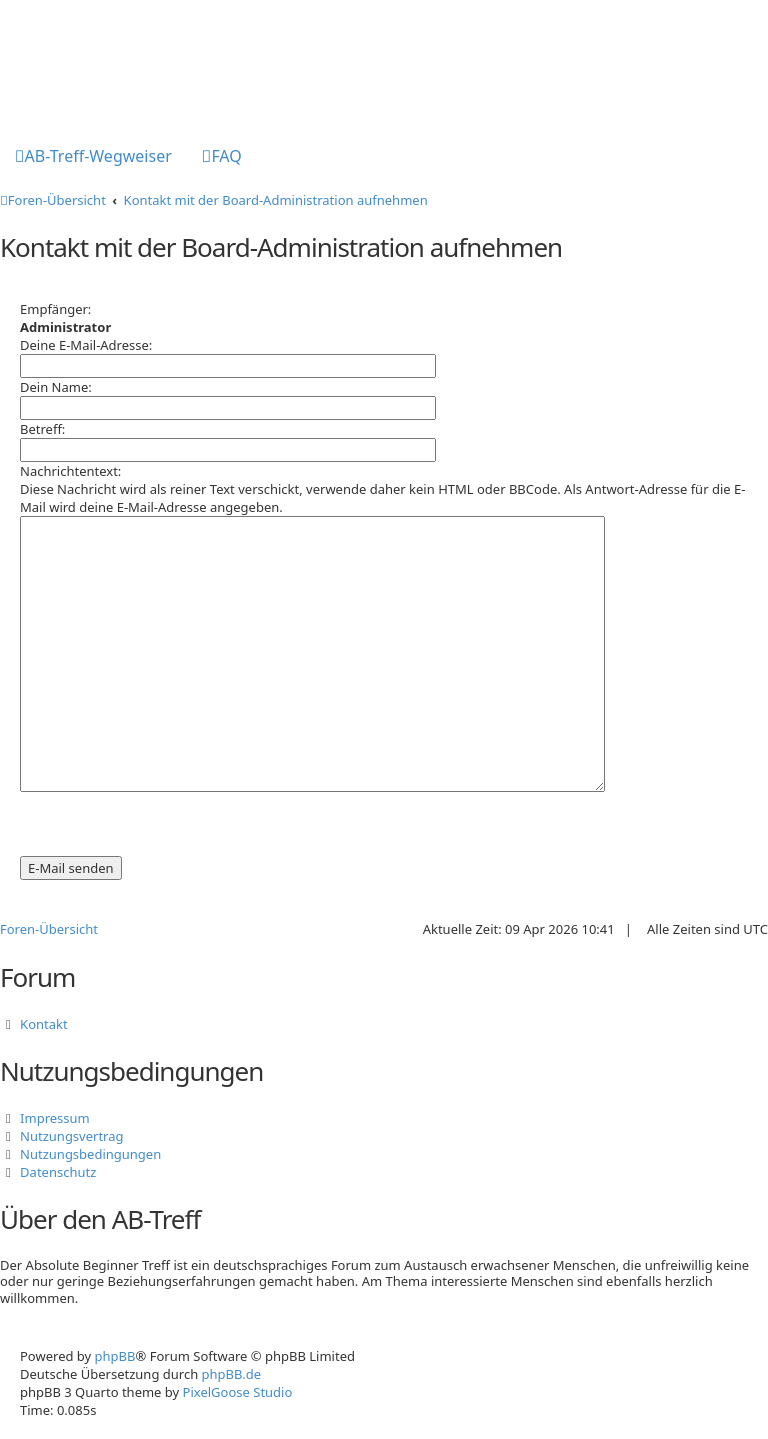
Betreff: (42, 429)
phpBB (115, 1356)
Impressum (55, 1118)
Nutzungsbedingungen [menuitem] (90, 1154)
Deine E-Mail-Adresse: (86, 345)
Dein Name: (56, 387)
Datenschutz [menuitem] (58, 1172)
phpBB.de (232, 1374)
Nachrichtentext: (70, 471)
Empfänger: (55, 309)
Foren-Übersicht (49, 929)
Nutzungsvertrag (71, 1136)
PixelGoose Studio (238, 1392)
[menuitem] (93, 158)
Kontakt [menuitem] (44, 1024)
